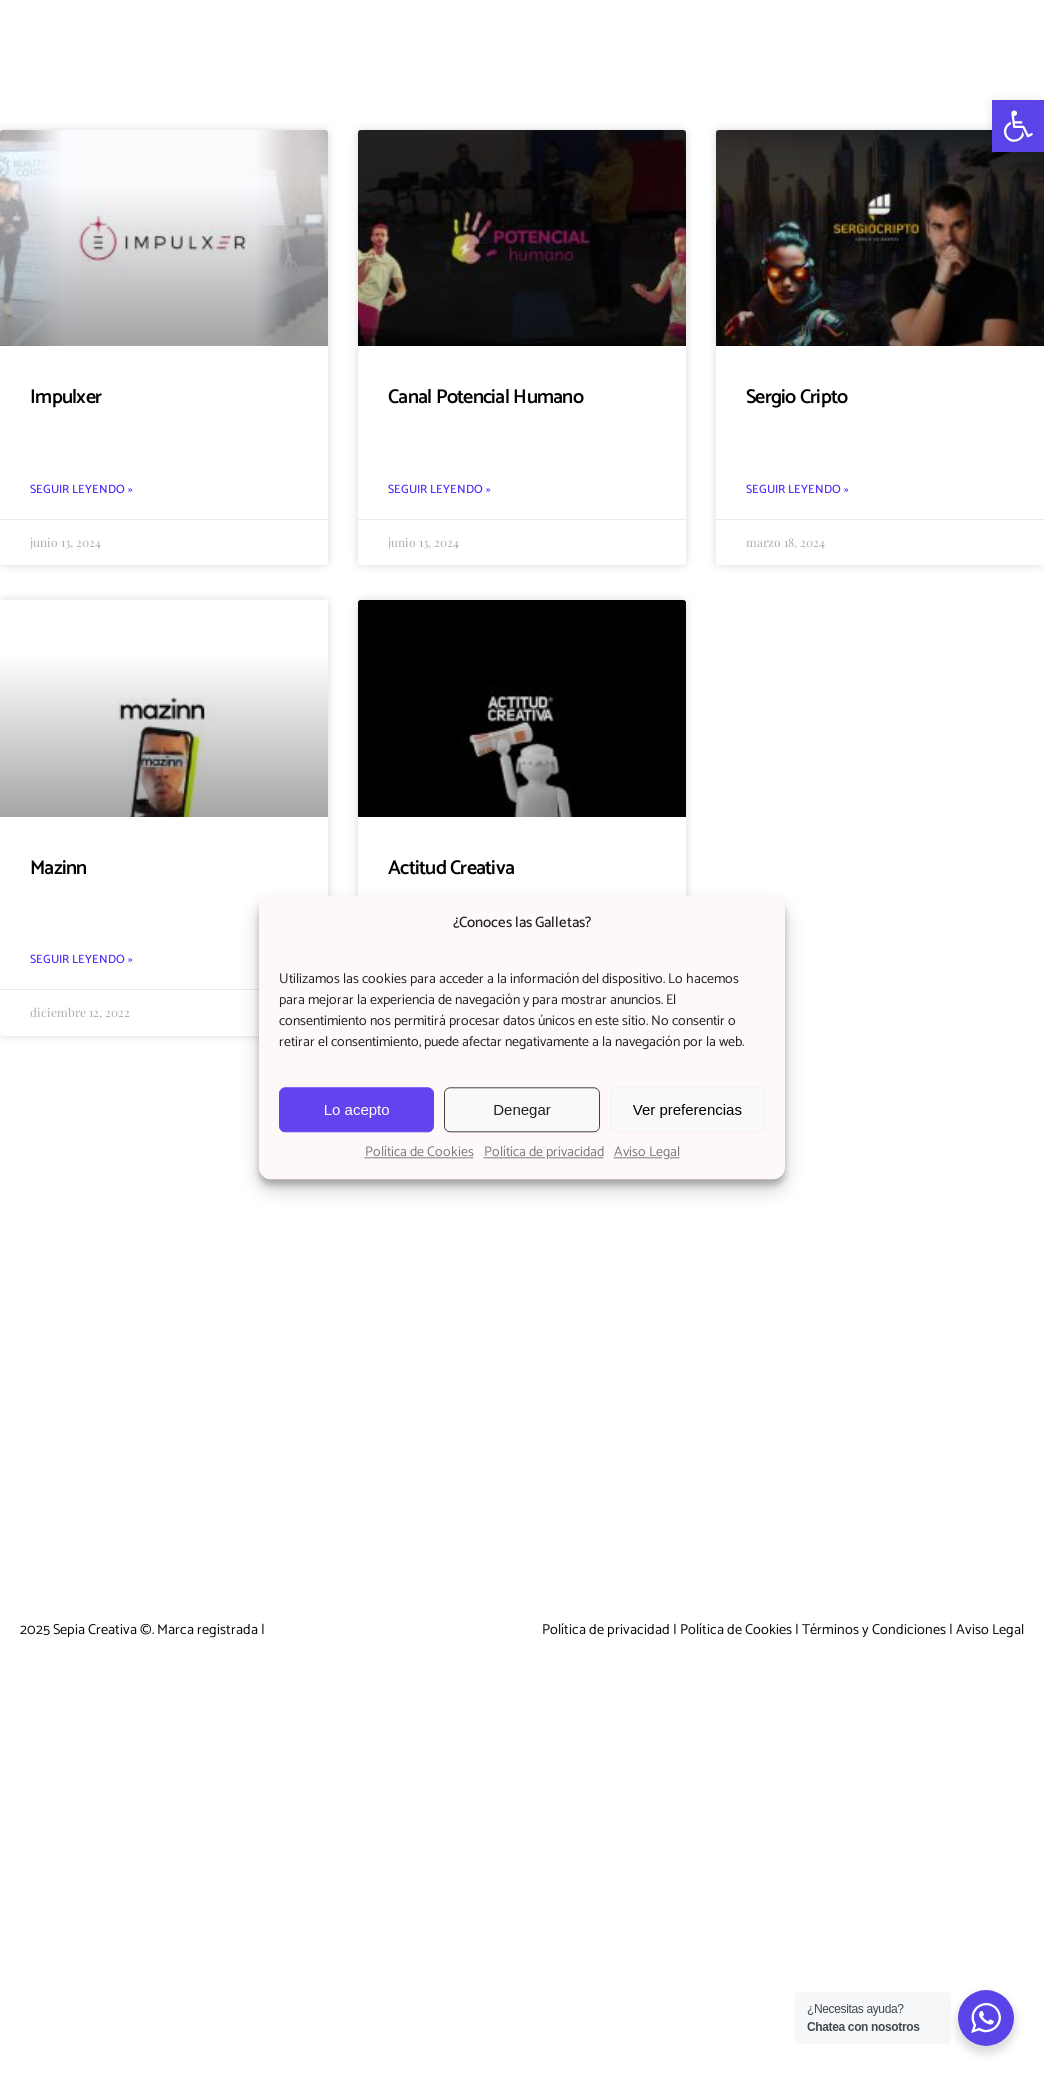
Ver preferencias (687, 1109)
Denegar (522, 1109)
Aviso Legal (647, 1153)
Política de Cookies (419, 1153)
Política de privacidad (544, 1153)
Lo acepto (357, 1109)
